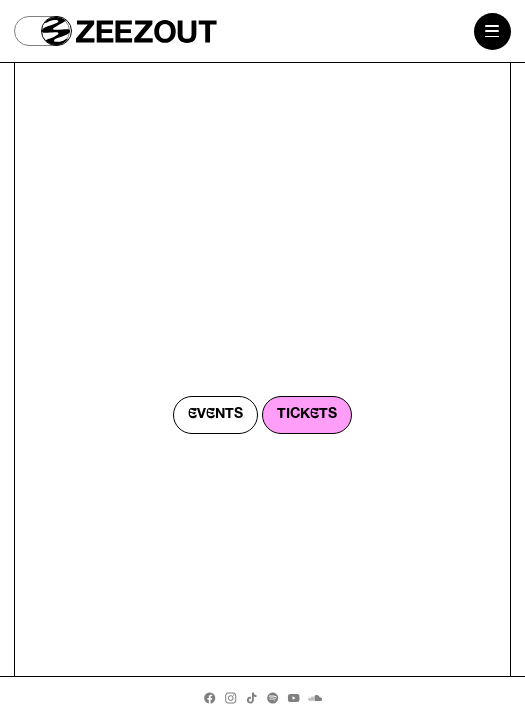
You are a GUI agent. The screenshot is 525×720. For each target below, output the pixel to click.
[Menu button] (492, 31)
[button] (42, 31)
